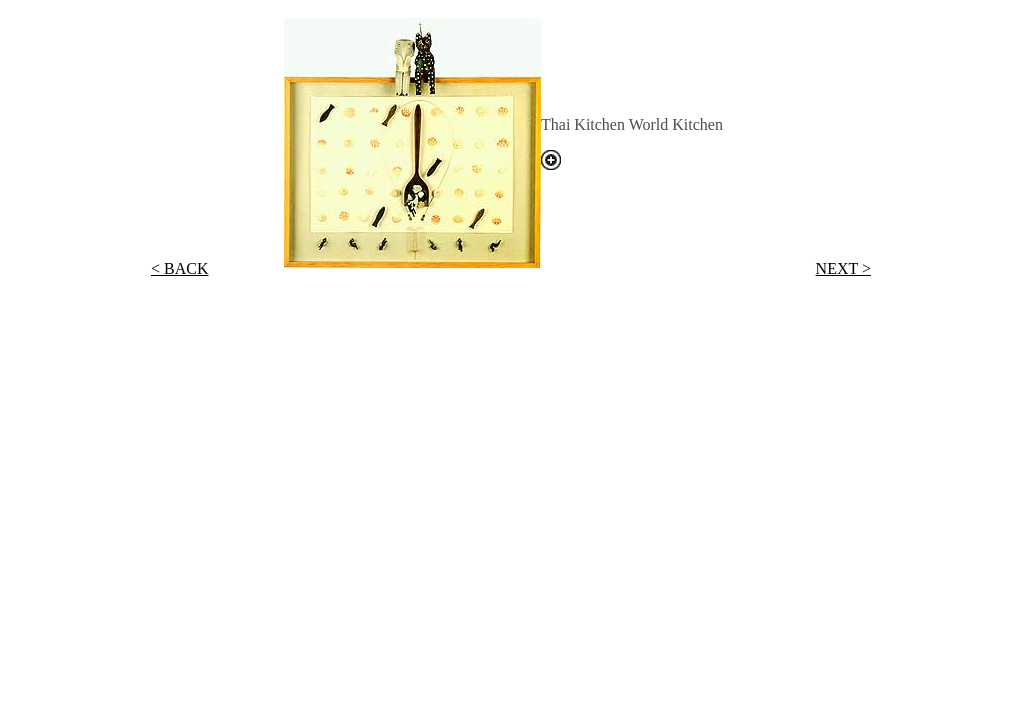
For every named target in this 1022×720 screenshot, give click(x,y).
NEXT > (843, 268)
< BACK (179, 268)
